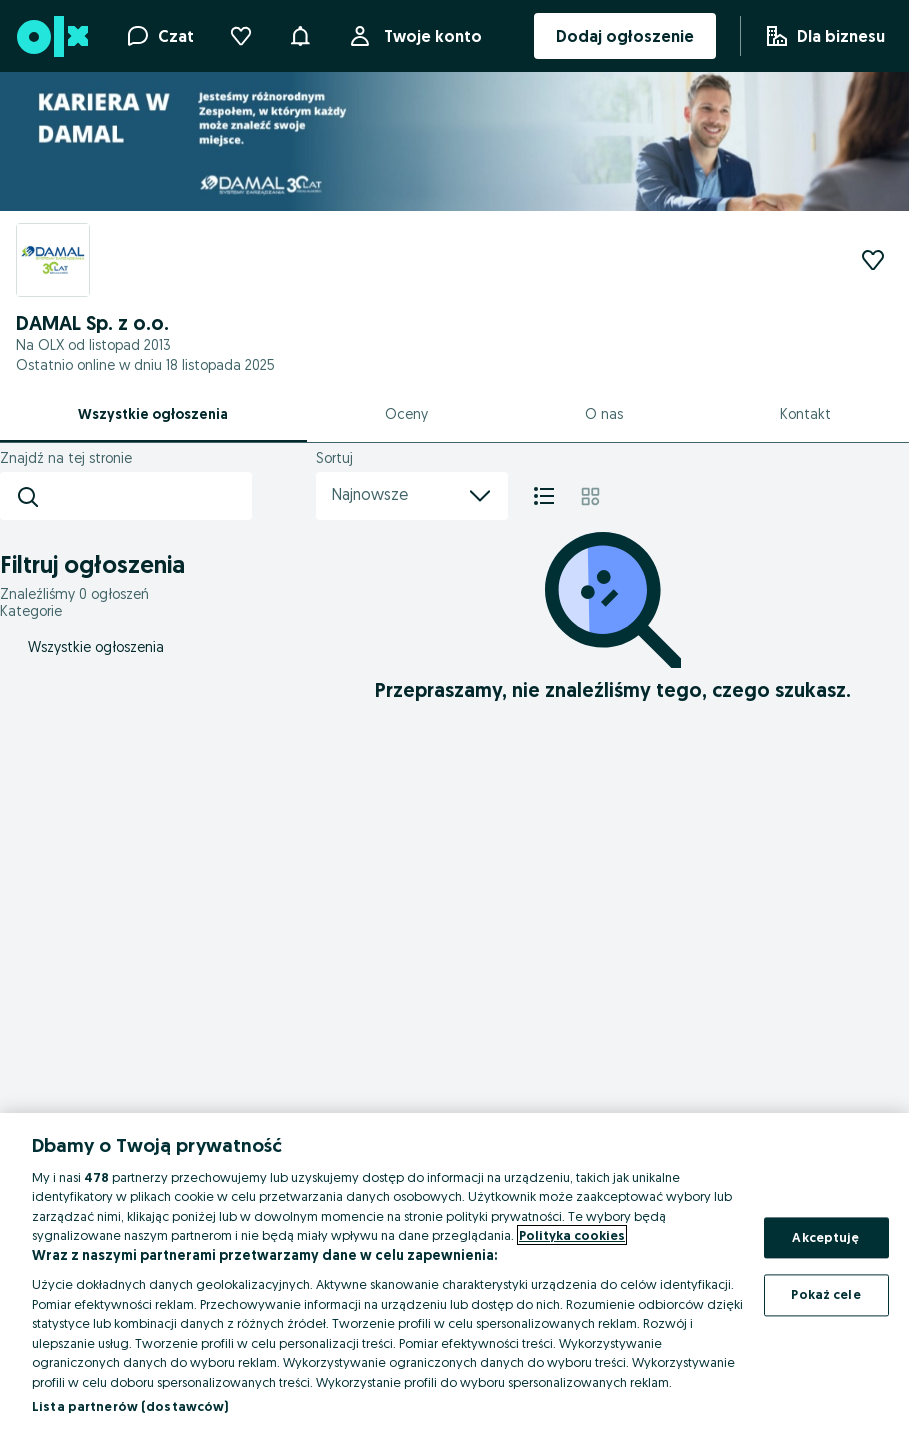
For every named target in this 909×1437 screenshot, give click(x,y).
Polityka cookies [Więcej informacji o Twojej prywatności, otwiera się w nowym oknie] (572, 1235)
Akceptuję (825, 1237)
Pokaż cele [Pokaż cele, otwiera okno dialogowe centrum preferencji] (825, 1295)
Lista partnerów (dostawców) (130, 1406)
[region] (454, 1275)
